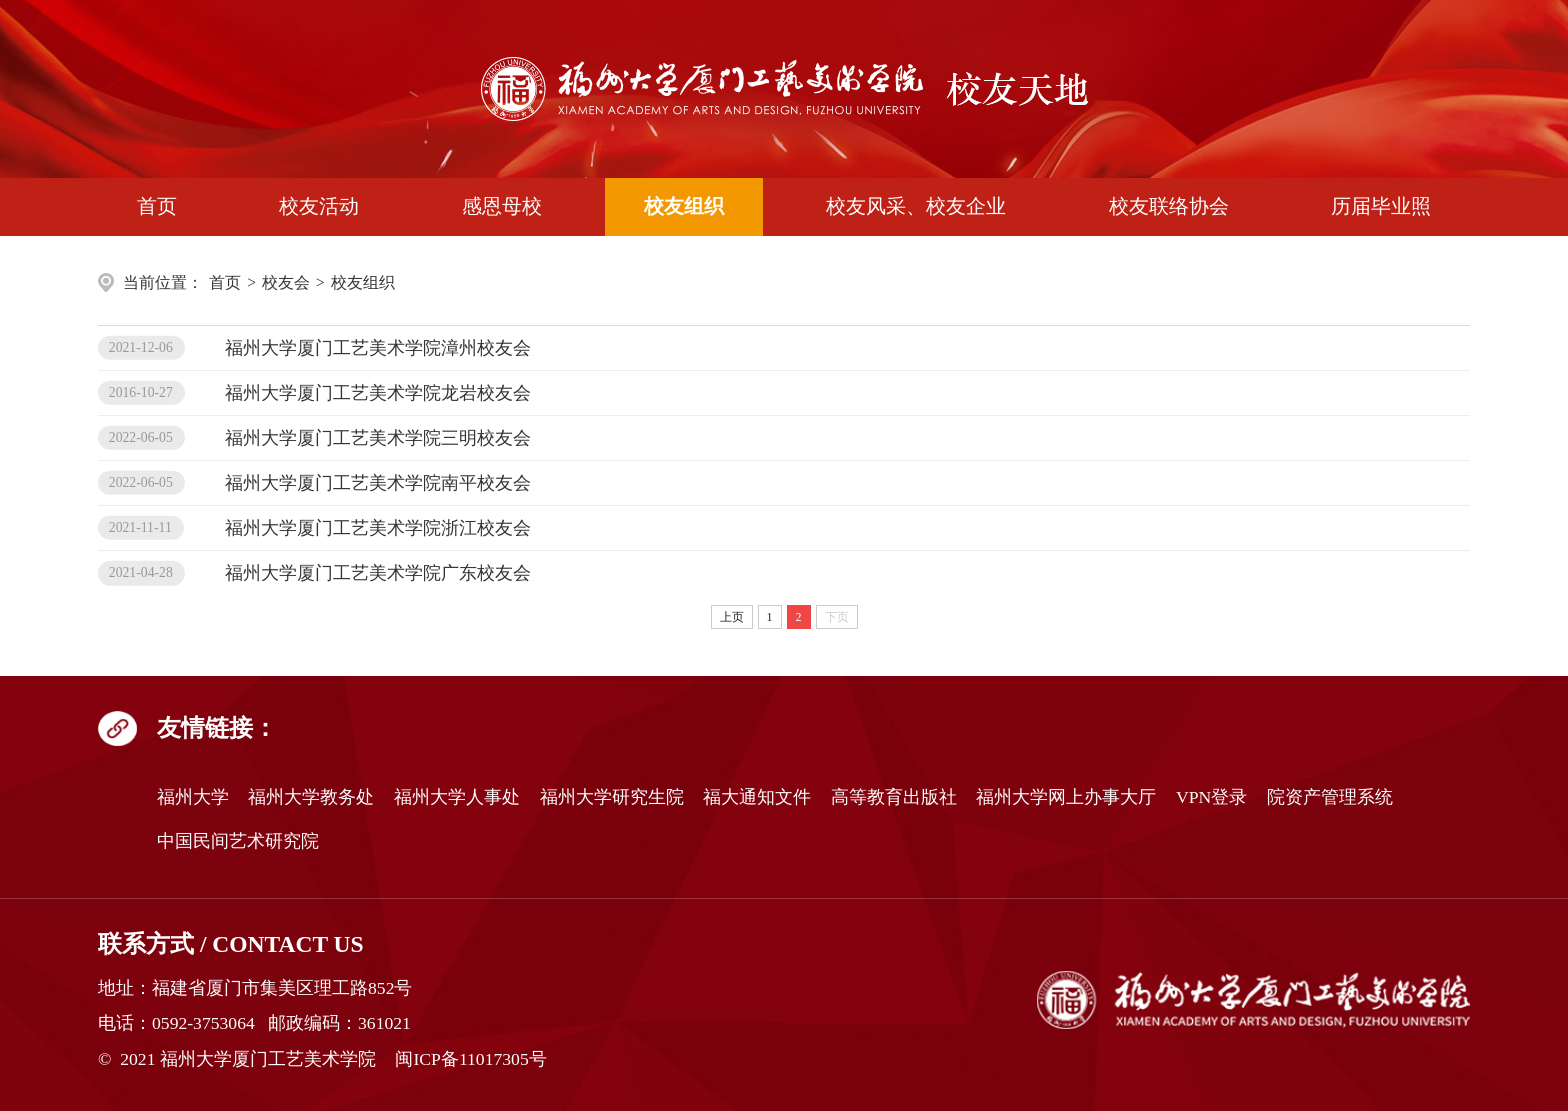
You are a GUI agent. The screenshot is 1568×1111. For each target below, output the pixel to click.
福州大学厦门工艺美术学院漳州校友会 (378, 348)
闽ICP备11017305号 (470, 1059)
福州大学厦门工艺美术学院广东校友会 (378, 573)
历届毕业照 (1381, 206)
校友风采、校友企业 (916, 206)
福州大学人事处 (457, 797)
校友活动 (319, 206)
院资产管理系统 (1330, 797)
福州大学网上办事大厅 (1066, 797)
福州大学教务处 (311, 797)
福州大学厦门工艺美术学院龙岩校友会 (378, 393)
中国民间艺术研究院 (238, 841)
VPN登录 (1211, 797)
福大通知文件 (757, 797)
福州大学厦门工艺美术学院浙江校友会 (378, 528)
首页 (157, 206)
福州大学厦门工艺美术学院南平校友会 (378, 483)
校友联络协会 (1169, 206)
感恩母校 (502, 206)
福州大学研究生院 (612, 797)
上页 (732, 617)
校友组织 (684, 206)
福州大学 (193, 797)
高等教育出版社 (894, 797)
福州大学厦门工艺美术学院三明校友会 (378, 438)
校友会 (286, 282)
